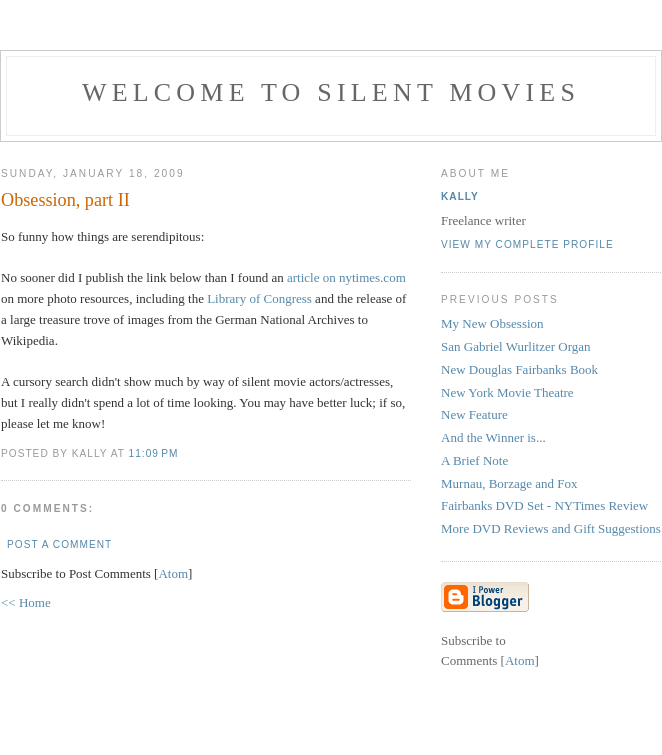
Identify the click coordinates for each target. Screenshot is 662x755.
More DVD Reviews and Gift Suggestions (551, 528)
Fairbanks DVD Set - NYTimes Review (544, 505)
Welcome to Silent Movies (331, 92)
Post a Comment (59, 544)
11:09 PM (154, 453)
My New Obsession (492, 323)
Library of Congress (259, 298)
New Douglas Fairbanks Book (519, 369)
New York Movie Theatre (507, 392)
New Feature (474, 414)
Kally (460, 196)
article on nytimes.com (346, 277)
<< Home (26, 602)
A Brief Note (474, 460)
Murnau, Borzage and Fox (509, 483)
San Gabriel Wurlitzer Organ (516, 346)
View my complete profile (527, 244)
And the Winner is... (493, 437)
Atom (173, 573)
